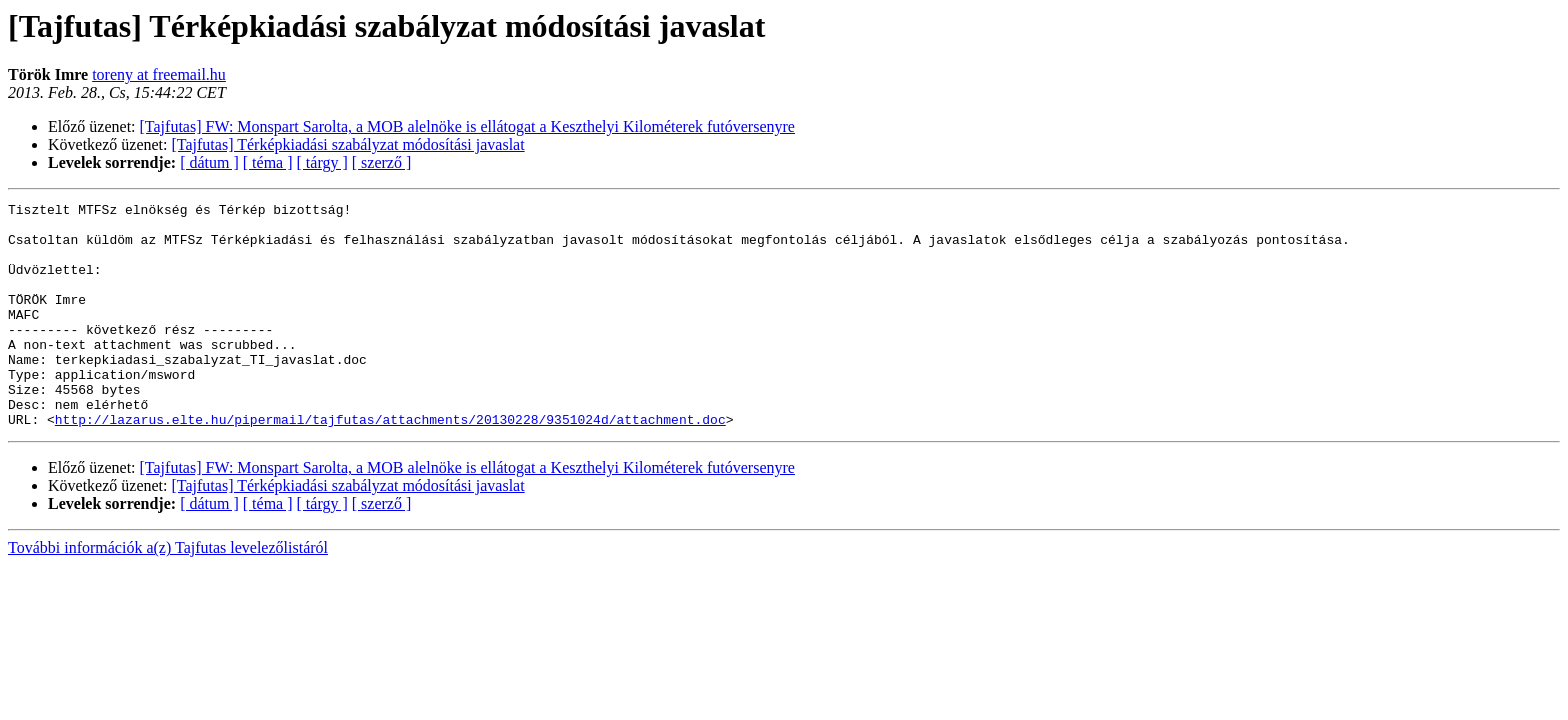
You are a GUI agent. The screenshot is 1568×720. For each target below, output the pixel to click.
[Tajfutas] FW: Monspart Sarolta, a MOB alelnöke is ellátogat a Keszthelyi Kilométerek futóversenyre (467, 126)
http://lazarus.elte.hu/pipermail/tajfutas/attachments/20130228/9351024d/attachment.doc (390, 464)
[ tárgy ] (322, 162)
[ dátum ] (209, 162)
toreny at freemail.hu (159, 74)
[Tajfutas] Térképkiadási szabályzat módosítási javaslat (348, 144)
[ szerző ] (382, 162)
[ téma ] (268, 162)
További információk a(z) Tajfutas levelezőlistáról (168, 592)
